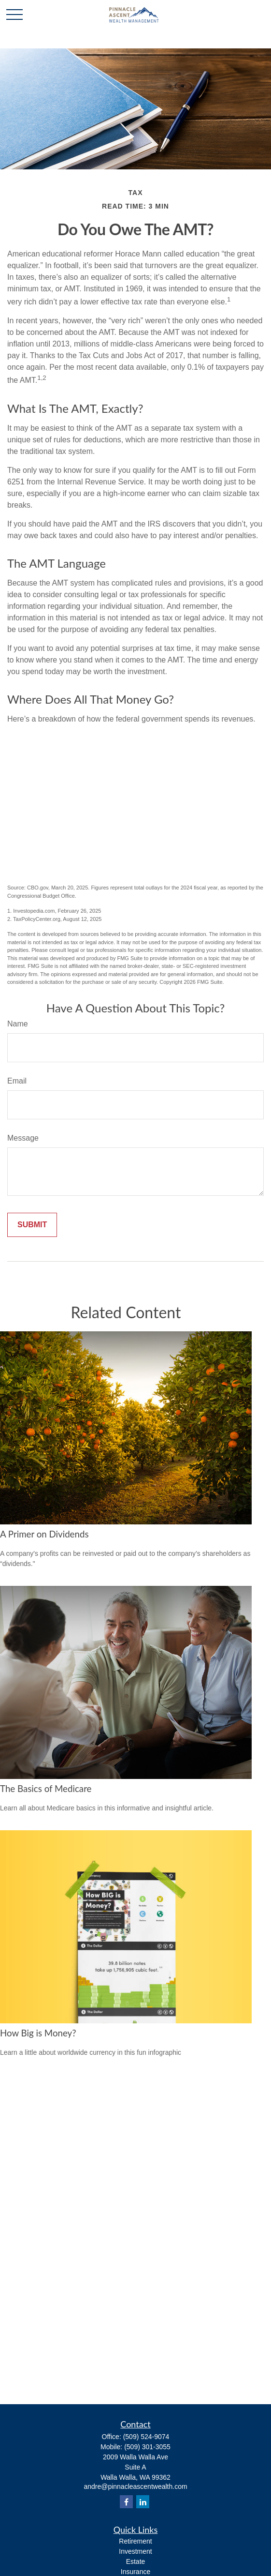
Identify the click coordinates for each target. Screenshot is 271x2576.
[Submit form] (32, 1225)
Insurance (135, 2572)
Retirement (135, 2541)
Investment (135, 2551)
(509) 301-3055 (147, 2447)
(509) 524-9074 (146, 2436)
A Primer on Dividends (44, 1534)
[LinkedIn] (142, 2501)
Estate (135, 2561)
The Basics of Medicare (45, 1788)
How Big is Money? (38, 2033)
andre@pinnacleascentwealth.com (135, 2486)
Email (17, 1081)
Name (17, 1024)
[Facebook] (126, 2501)
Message (23, 1138)
